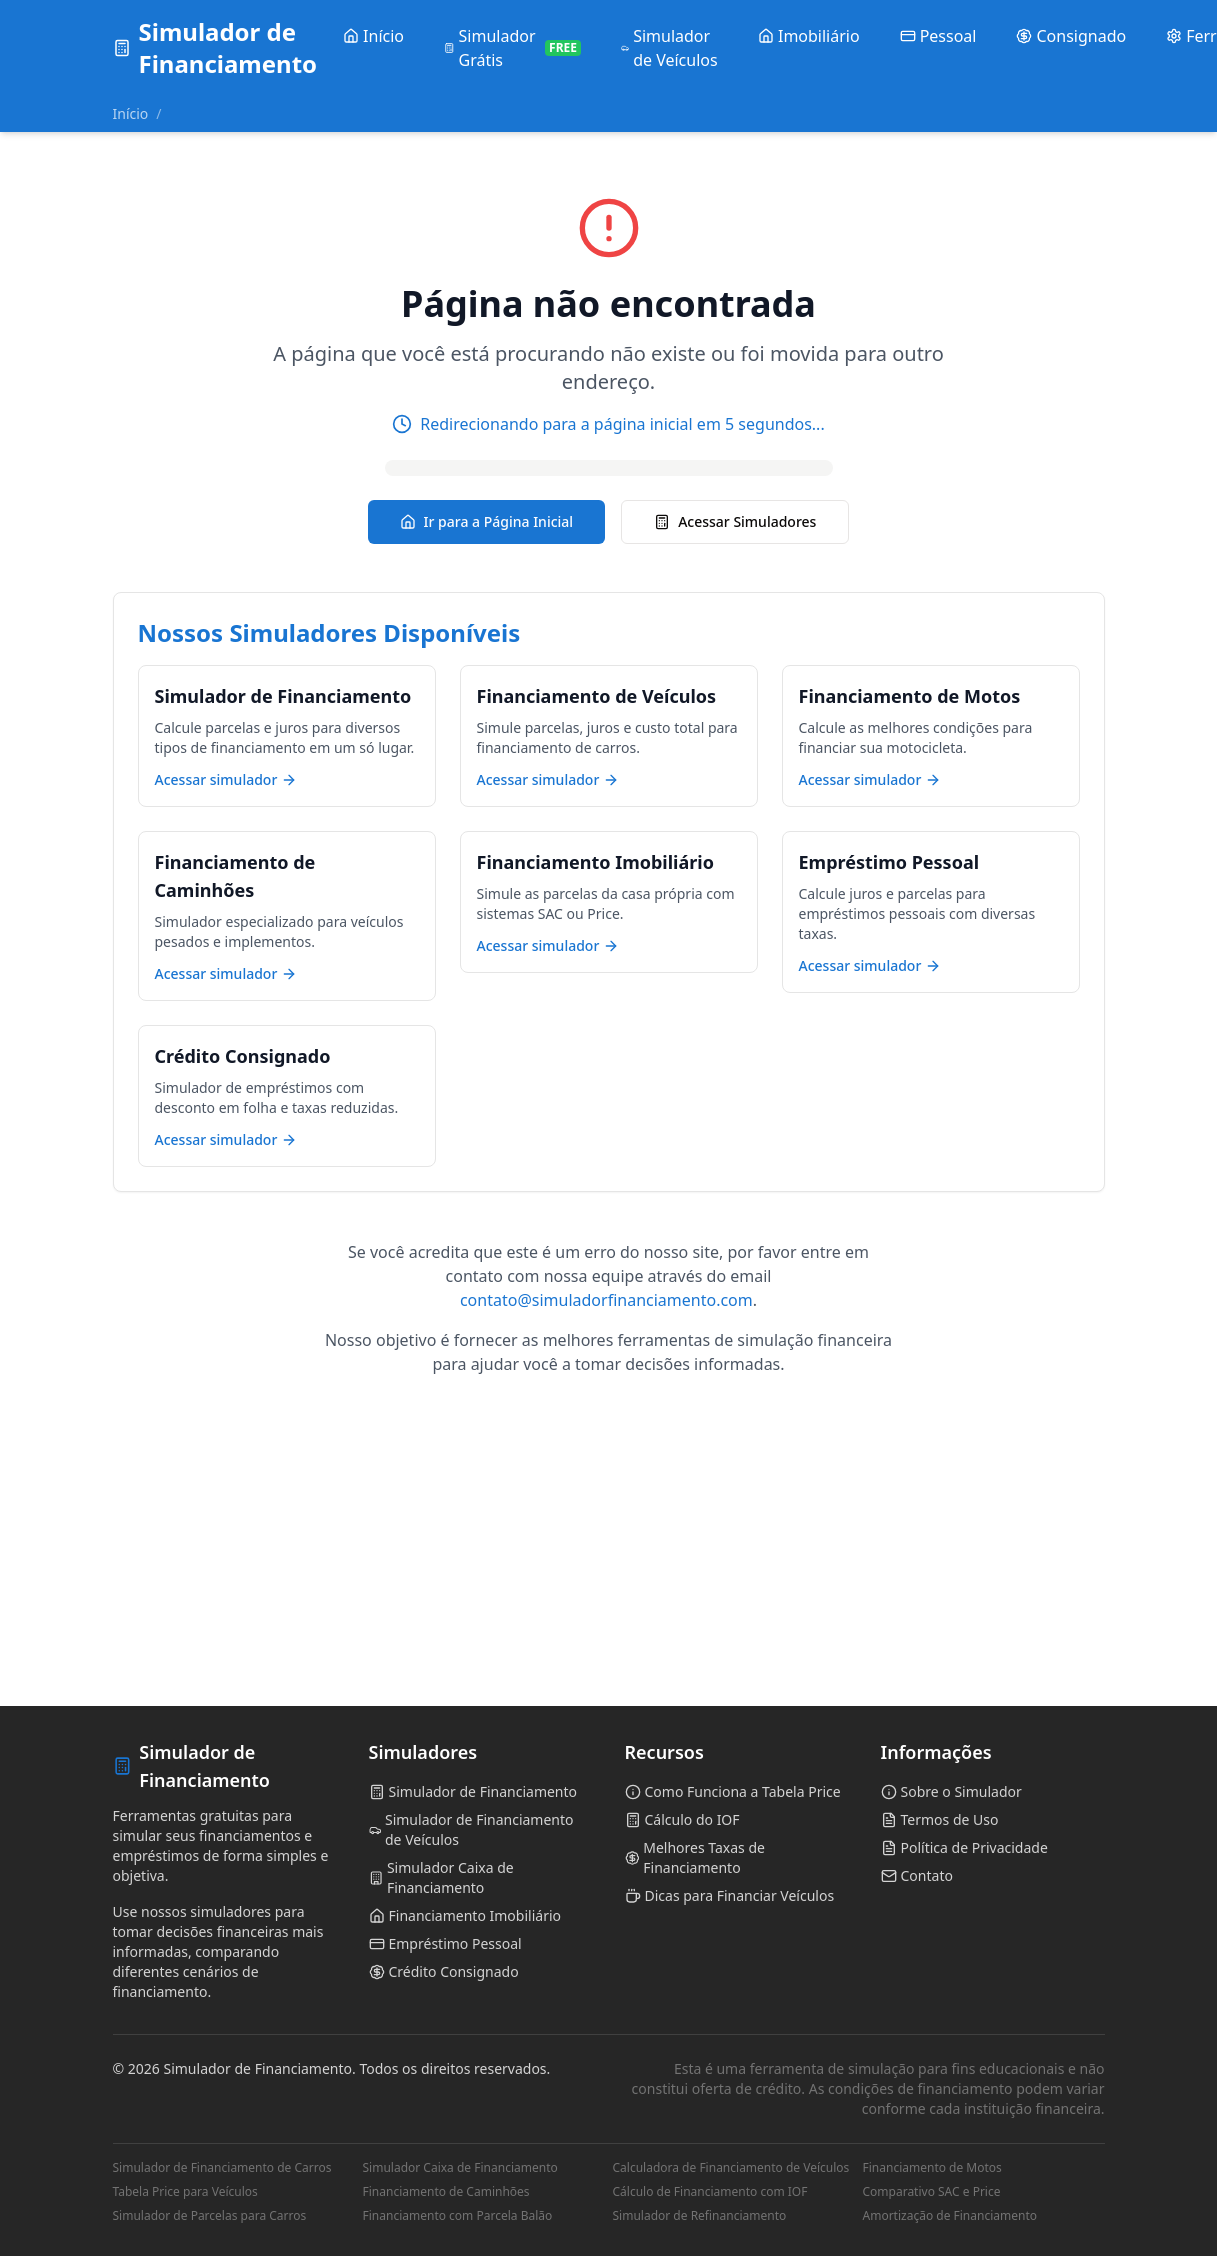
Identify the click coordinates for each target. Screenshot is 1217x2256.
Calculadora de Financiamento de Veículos (731, 2168)
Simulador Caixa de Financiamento (460, 2168)
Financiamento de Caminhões (446, 2192)
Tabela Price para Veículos (185, 2192)
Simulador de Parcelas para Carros (210, 2216)
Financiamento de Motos (932, 2168)
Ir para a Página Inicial (487, 521)
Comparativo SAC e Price (932, 2192)
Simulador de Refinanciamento (700, 2216)
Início (131, 113)
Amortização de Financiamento (950, 2216)
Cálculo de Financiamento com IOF (710, 2192)
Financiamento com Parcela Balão (458, 2216)
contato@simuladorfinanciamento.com (606, 1300)
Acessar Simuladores (735, 521)
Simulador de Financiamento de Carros (222, 2168)
